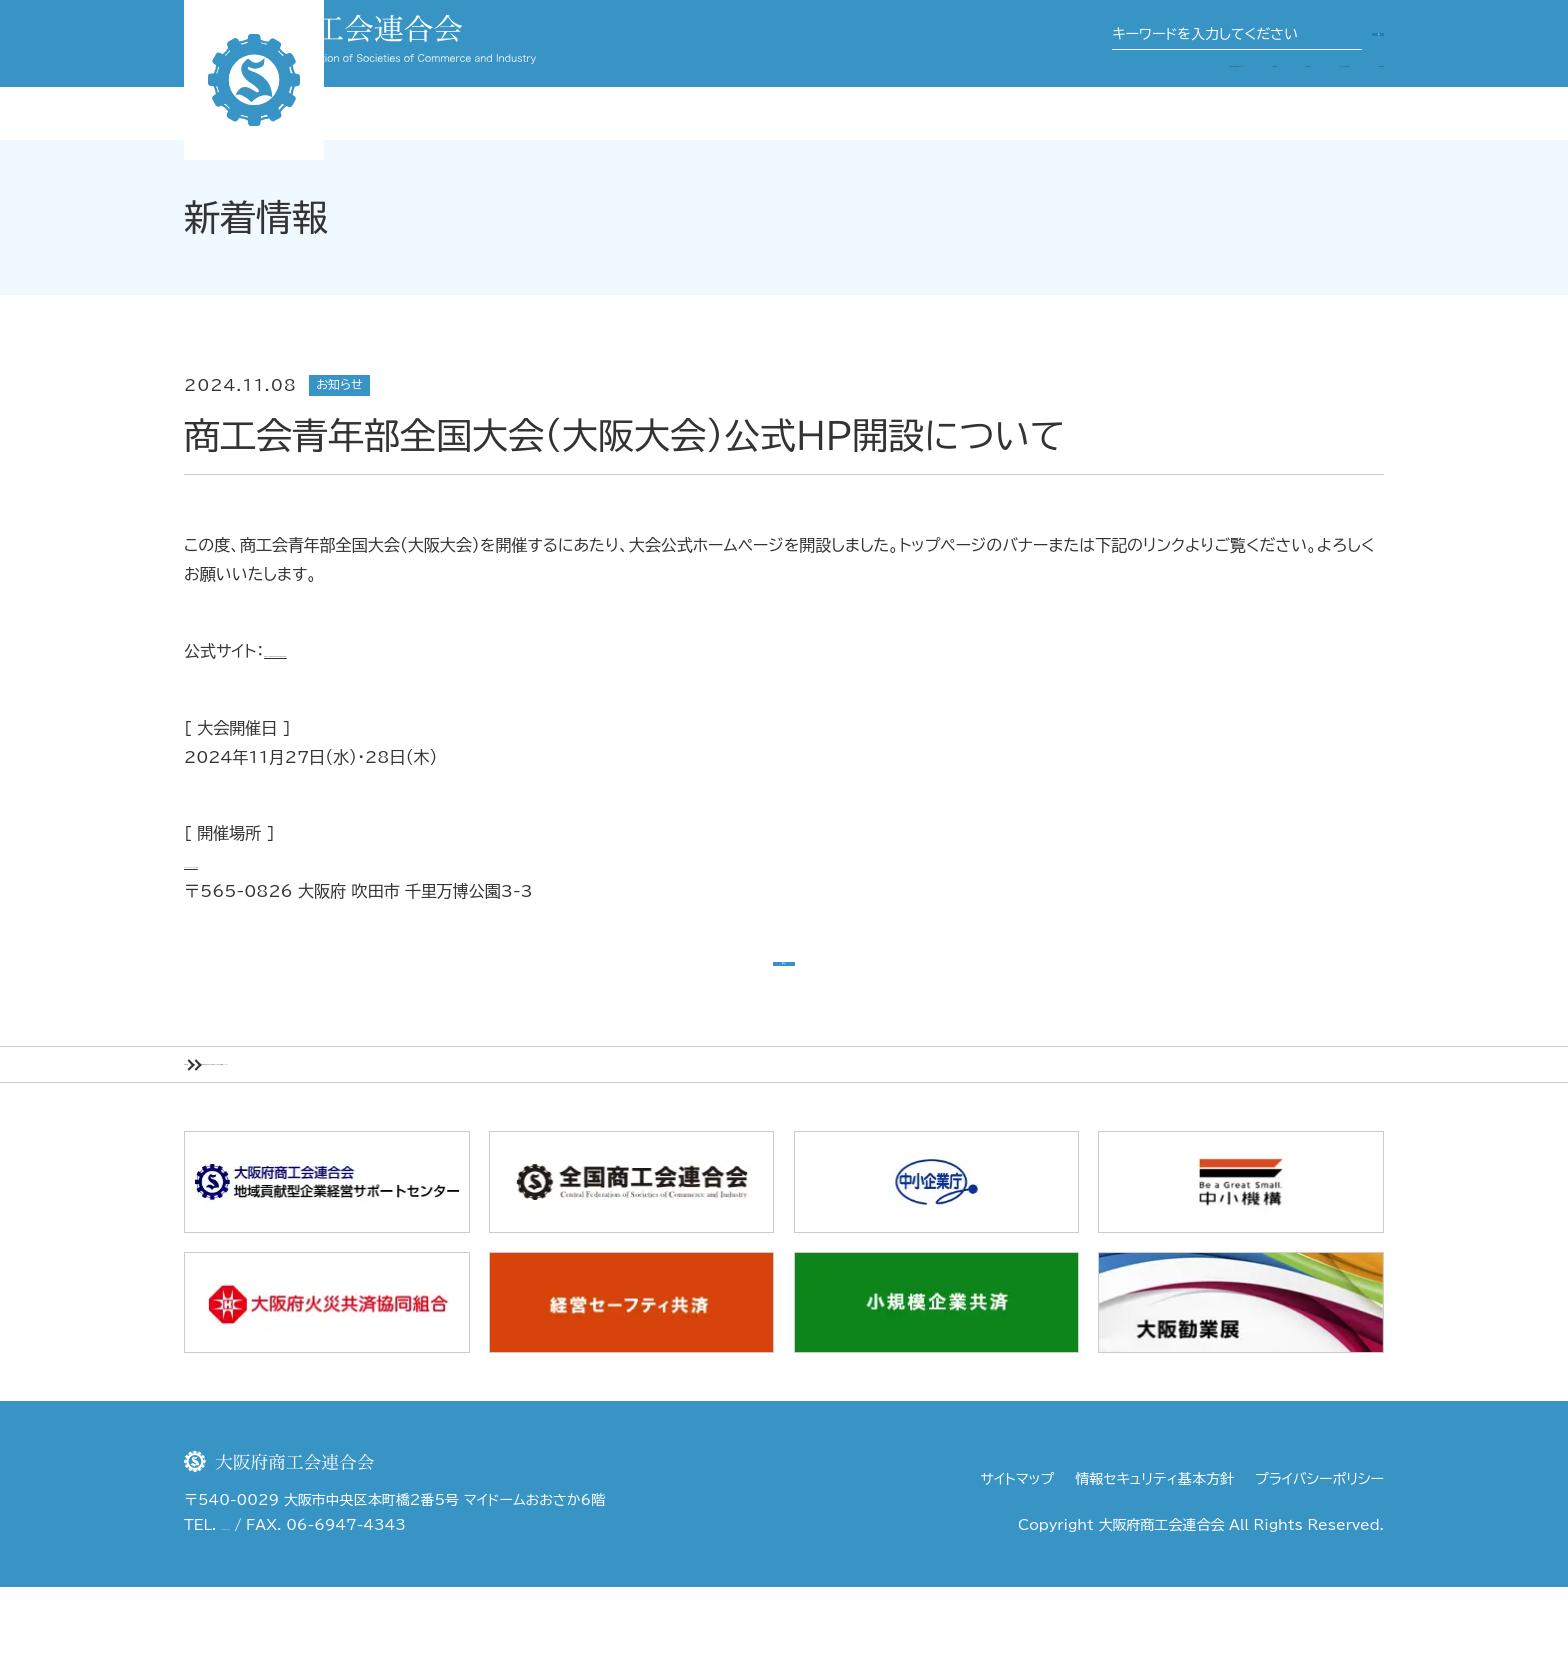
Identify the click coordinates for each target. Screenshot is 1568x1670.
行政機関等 (1344, 99)
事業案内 (986, 99)
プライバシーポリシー (1319, 1562)
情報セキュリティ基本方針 (1154, 1562)
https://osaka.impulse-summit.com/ (420, 651)
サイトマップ (1018, 1562)
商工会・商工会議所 (1207, 99)
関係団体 (1078, 99)
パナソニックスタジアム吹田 (280, 862)
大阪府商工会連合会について (821, 99)
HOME (213, 1133)
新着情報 (308, 1133)
